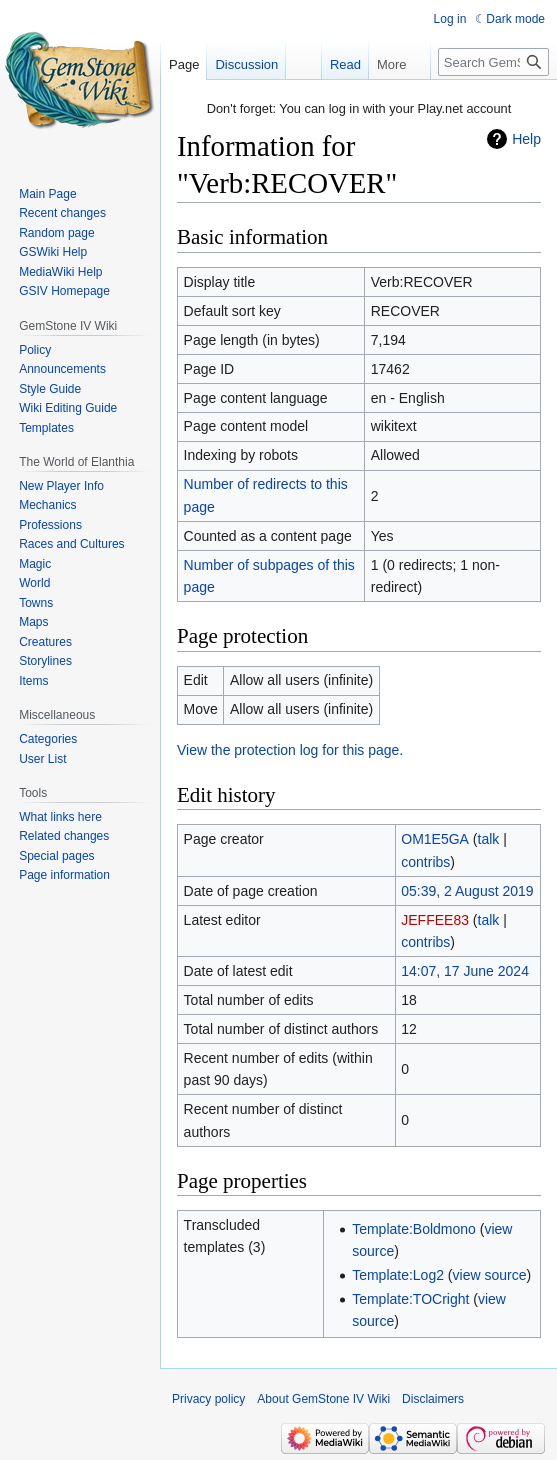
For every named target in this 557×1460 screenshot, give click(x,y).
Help (526, 139)
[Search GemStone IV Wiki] (493, 62)
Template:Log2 (398, 1275)
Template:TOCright (410, 1299)
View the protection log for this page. (290, 750)
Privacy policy (208, 1399)
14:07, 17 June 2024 (465, 971)
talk (489, 839)
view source (490, 1275)
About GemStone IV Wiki (323, 1399)
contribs (425, 862)
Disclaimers (433, 1399)
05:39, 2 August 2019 (467, 891)
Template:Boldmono (414, 1229)
